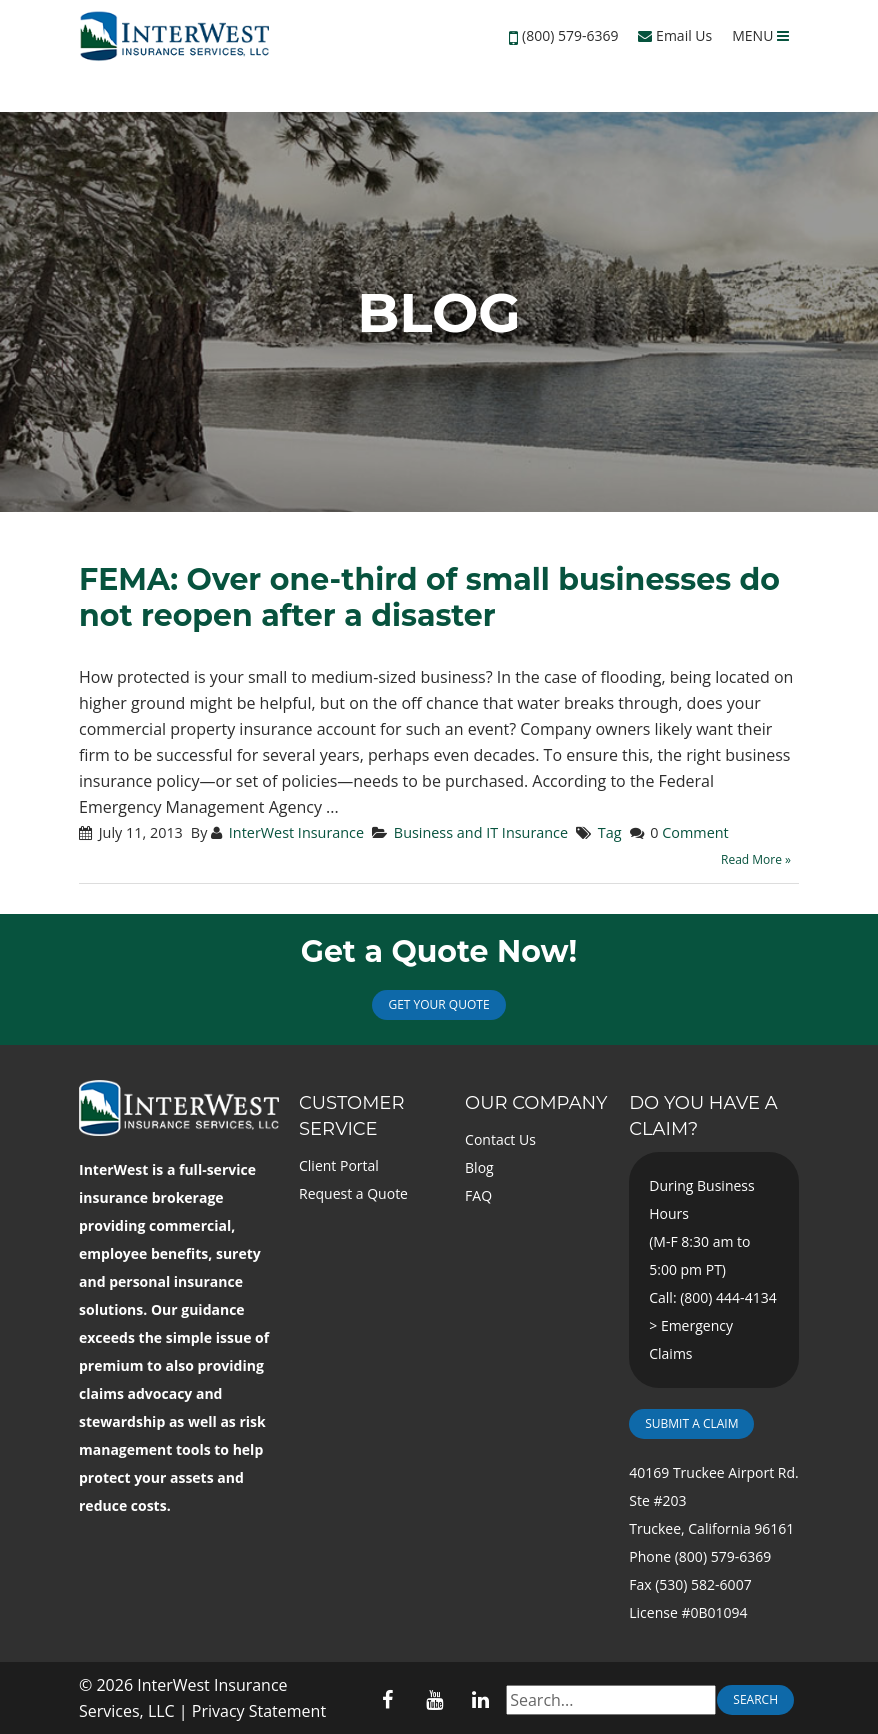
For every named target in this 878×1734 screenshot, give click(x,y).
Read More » (756, 859)
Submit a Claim (691, 1423)
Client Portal (339, 1165)
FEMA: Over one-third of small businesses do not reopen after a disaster (429, 597)
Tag (610, 832)
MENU (760, 35)
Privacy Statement (259, 1711)
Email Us (675, 35)
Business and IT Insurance (481, 832)
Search (755, 1699)
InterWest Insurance (296, 832)
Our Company (536, 1103)
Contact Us (500, 1139)
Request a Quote (353, 1193)
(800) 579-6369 (570, 35)
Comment (695, 832)
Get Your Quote (438, 1004)
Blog (479, 1167)
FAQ (478, 1195)
